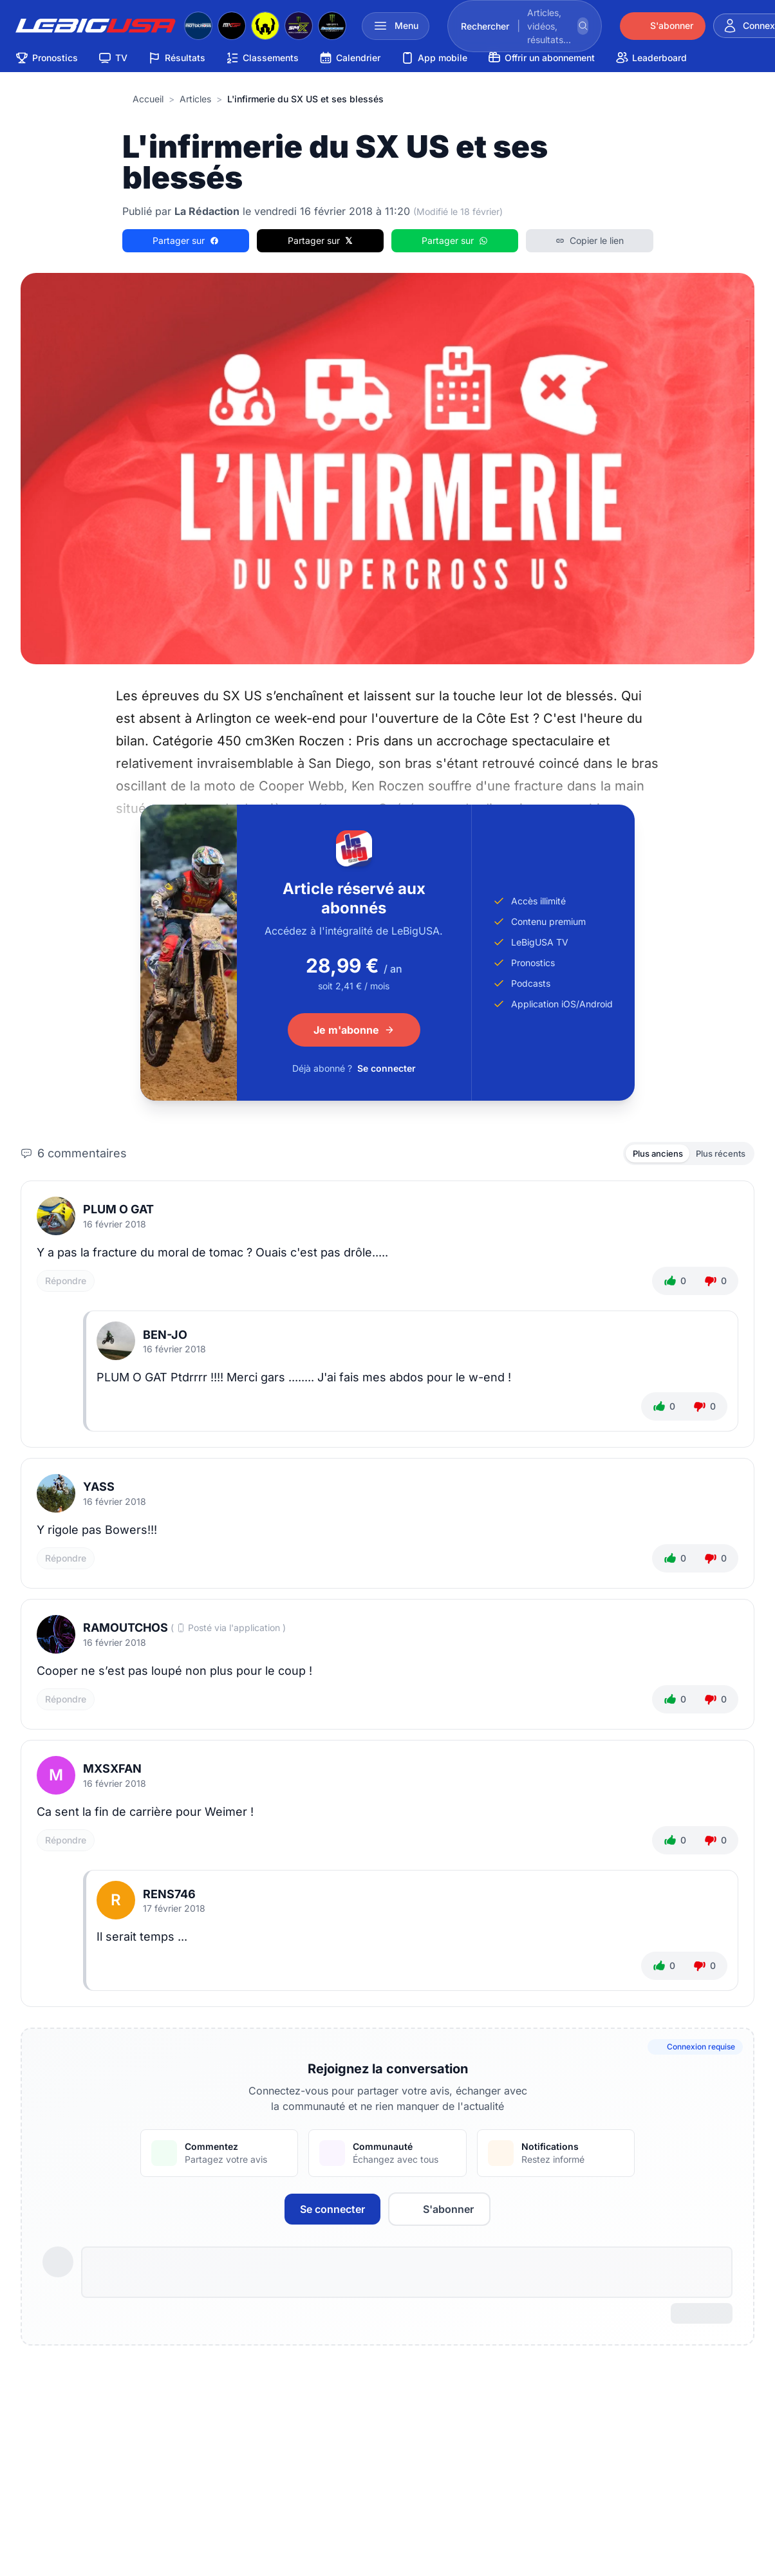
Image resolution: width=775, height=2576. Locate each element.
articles (195, 98)
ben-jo (165, 1336)
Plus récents (717, 1154)
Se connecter (386, 1068)
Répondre (65, 1283)
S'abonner (439, 2211)
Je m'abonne (354, 1029)
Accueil (148, 98)
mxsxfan (112, 1771)
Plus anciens (648, 1154)
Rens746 (169, 1896)
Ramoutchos (125, 1630)
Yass (99, 1489)
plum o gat (118, 1211)
